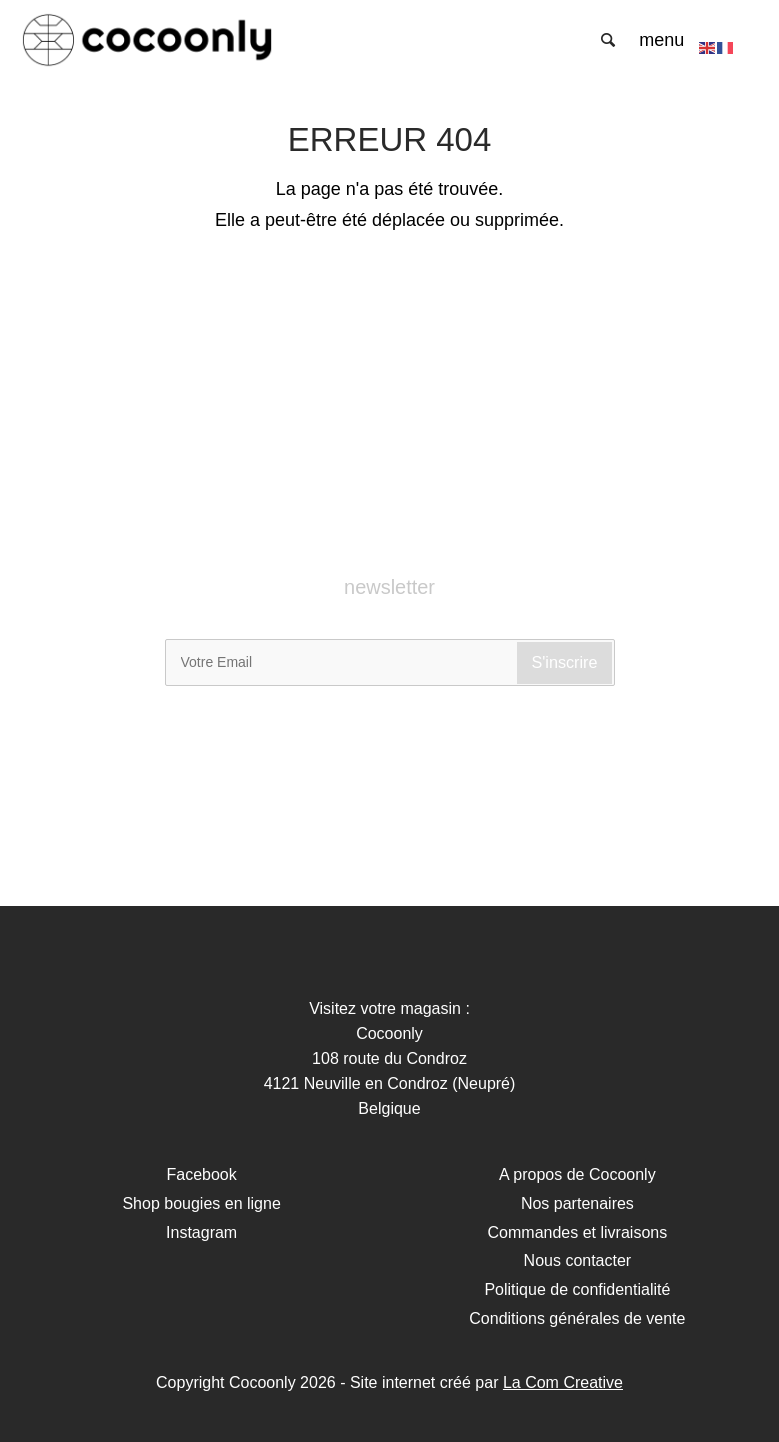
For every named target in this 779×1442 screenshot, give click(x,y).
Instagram (201, 1232)
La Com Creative (563, 1382)
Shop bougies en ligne (201, 1203)
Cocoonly (147, 40)
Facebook (201, 1174)
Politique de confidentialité (577, 1289)
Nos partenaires (577, 1203)
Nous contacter (578, 1260)
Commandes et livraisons (578, 1232)
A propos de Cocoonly (577, 1174)
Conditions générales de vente (577, 1318)
